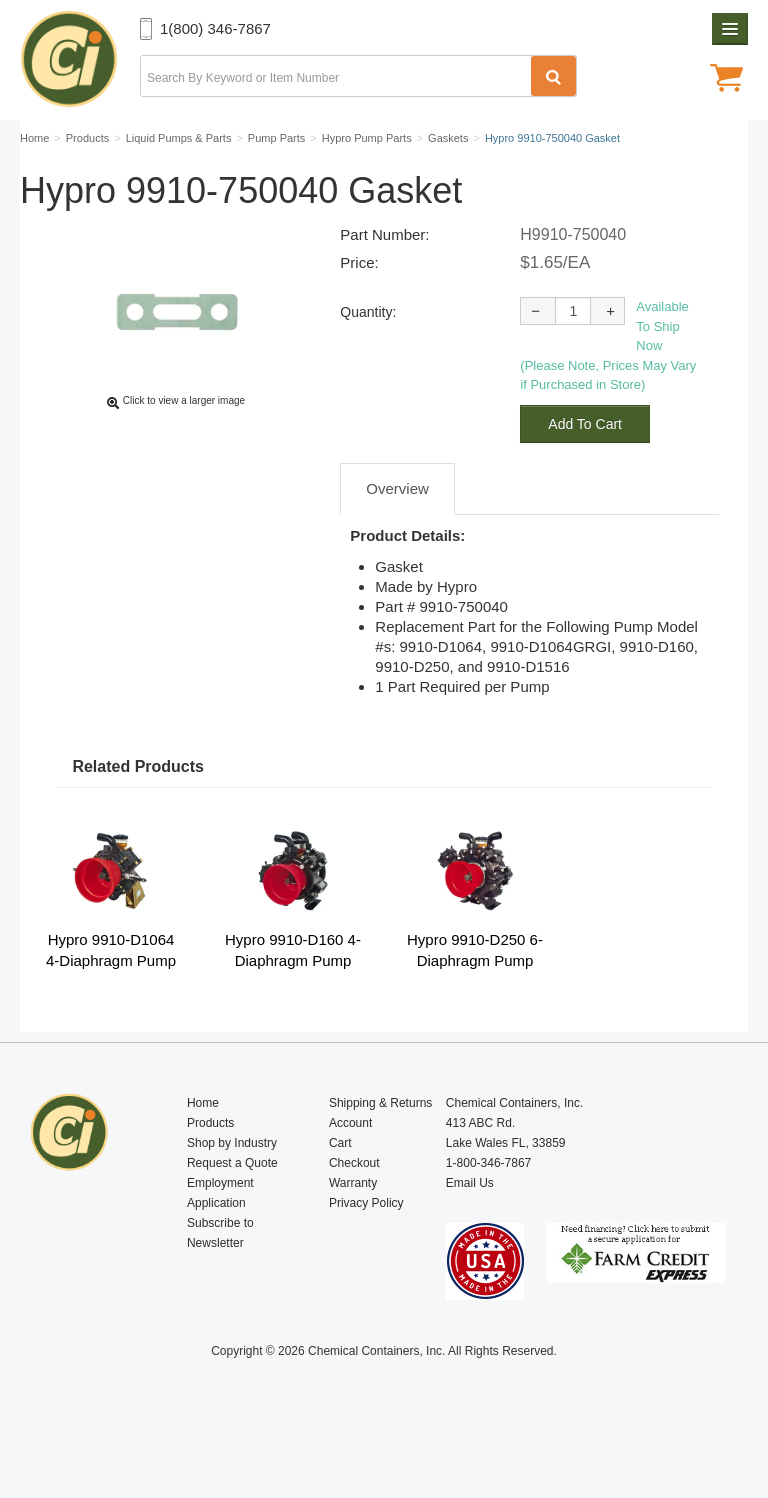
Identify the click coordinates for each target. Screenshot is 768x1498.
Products (210, 1170)
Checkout (354, 1210)
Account (350, 1170)
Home (203, 1150)
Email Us (470, 1230)
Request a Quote (232, 1210)
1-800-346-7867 (488, 1210)
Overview (397, 535)
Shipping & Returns (380, 1150)
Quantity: (368, 359)
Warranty (353, 1230)
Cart (340, 1190)
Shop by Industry (232, 1190)
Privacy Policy (366, 1250)
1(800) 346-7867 (215, 28)
